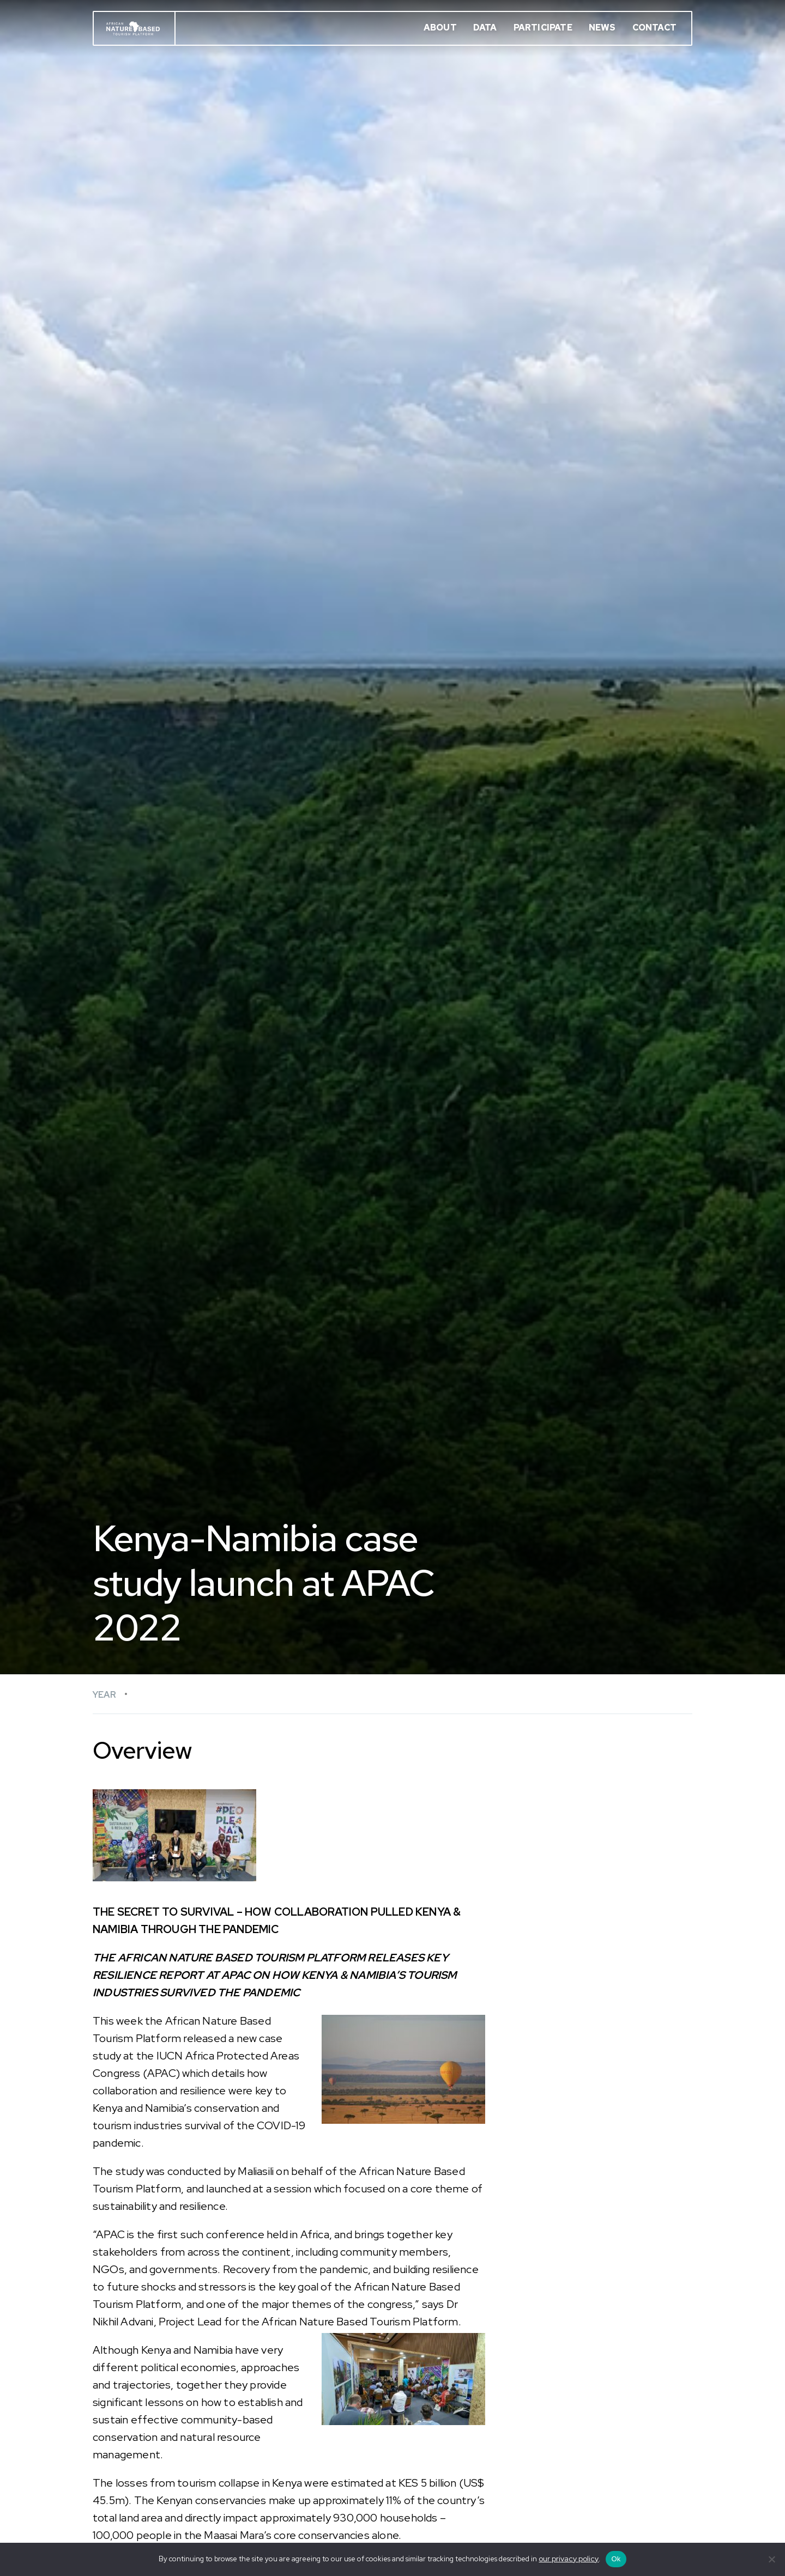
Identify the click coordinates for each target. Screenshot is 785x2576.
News (602, 27)
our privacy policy (569, 2558)
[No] (771, 2559)
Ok (615, 2559)
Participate (543, 27)
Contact (654, 27)
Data (485, 27)
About (440, 27)
